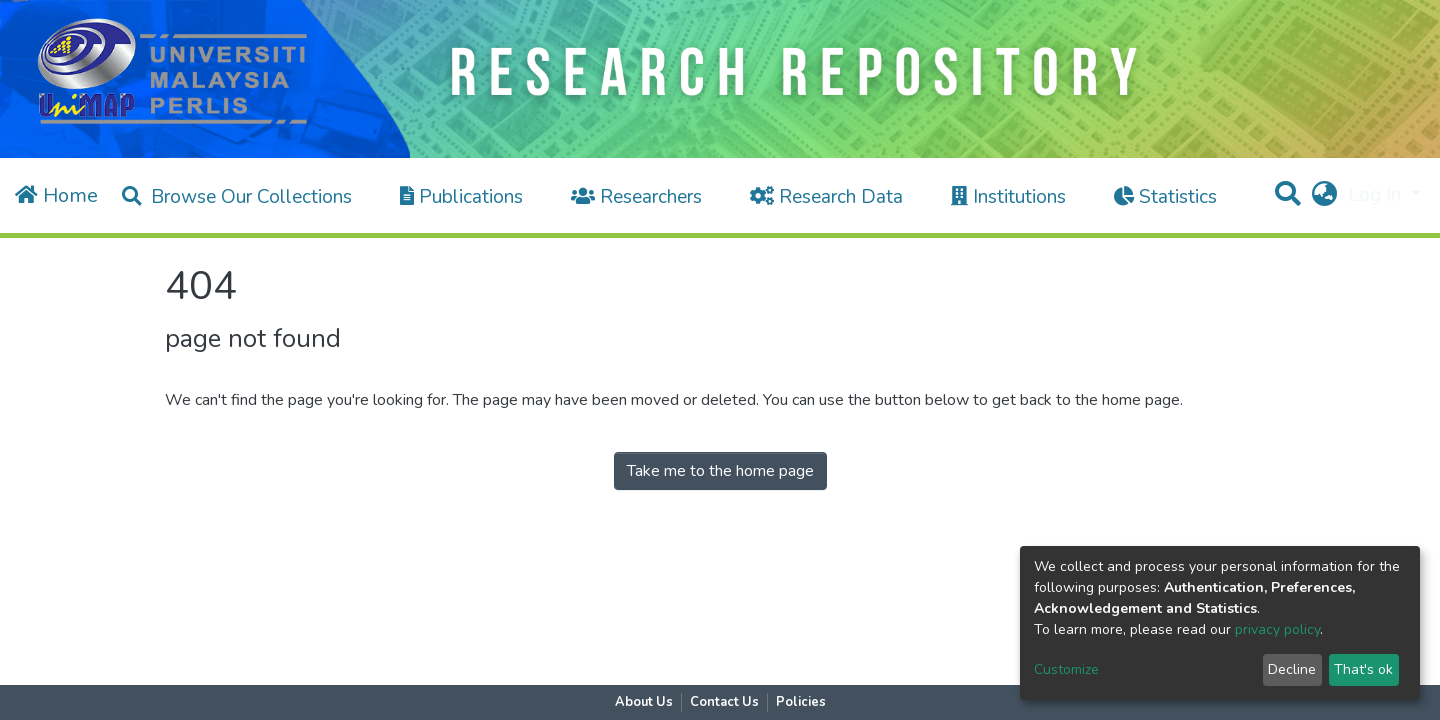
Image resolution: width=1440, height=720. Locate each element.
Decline (1292, 669)
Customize (1066, 669)
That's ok (1363, 669)
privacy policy (1277, 629)
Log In (1377, 195)
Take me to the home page (720, 471)
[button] (1324, 195)
